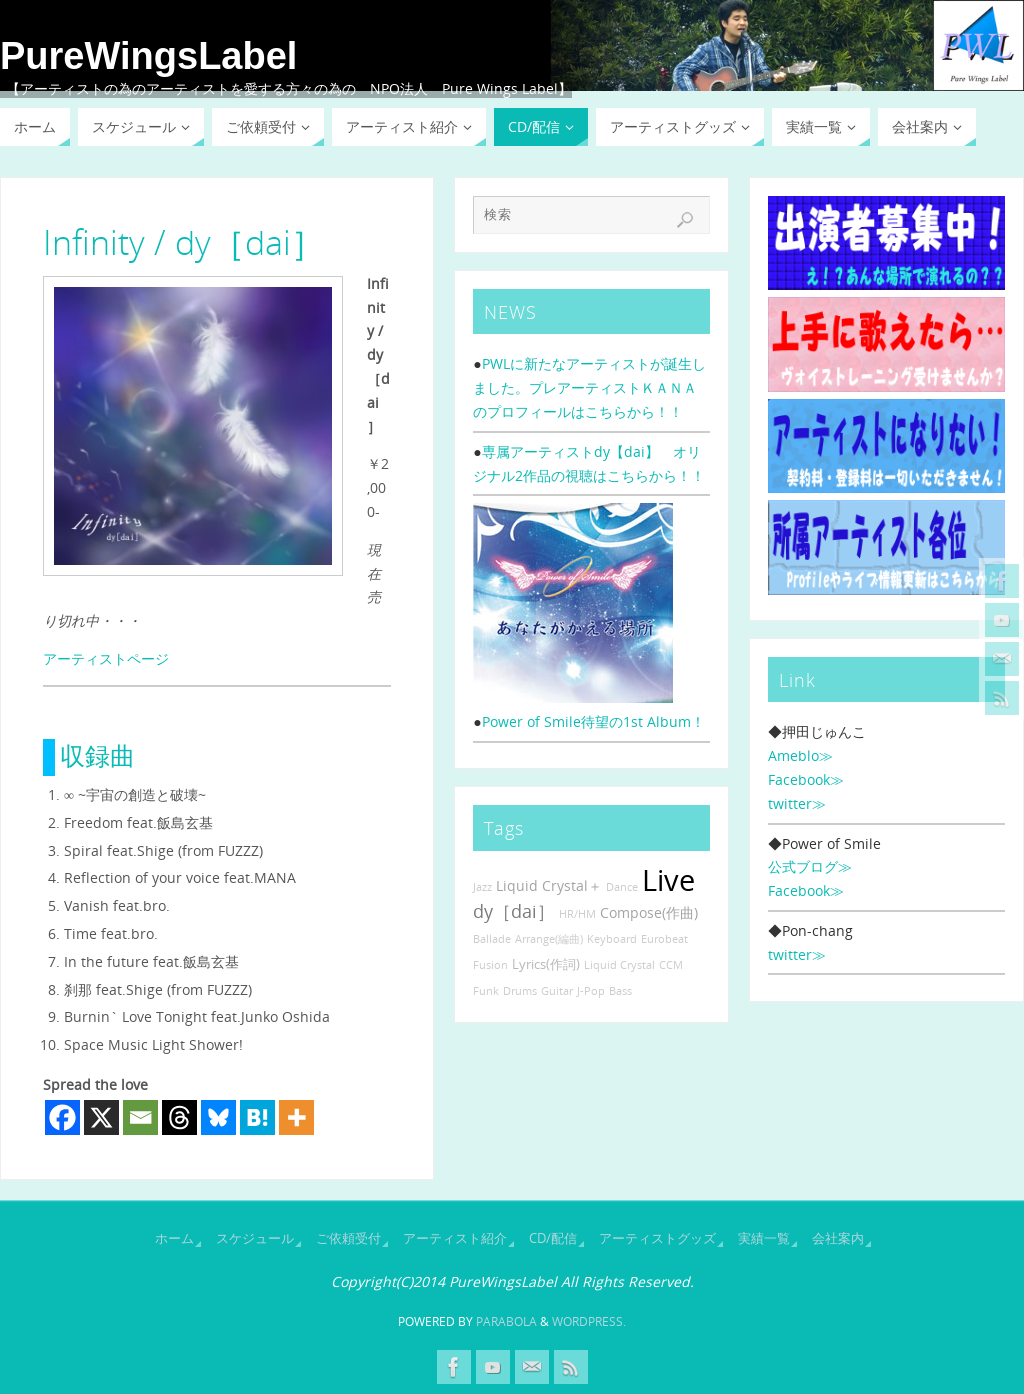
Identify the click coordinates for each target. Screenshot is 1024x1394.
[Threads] (179, 1117)
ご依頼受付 (348, 1238)
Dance (622, 887)
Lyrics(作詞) (546, 964)
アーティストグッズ (657, 1238)
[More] (296, 1117)
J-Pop (591, 991)
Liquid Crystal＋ (549, 885)
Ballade (492, 939)
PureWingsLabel (148, 56)
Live (668, 880)
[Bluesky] (218, 1117)
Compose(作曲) (649, 912)
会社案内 (838, 1238)
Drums (520, 991)
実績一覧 (764, 1238)
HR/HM (577, 914)
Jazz (482, 887)
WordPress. (589, 1321)
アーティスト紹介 (455, 1238)
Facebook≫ (806, 779)
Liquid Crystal (619, 965)
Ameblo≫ (800, 755)
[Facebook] (62, 1117)
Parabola (506, 1321)
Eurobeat (664, 939)
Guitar (557, 991)
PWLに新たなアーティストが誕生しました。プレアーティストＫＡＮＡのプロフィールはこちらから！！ (589, 387)
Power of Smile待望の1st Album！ (593, 721)
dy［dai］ (514, 911)
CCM (671, 965)
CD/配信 (553, 1238)
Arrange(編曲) (549, 939)
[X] (101, 1117)
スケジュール (255, 1238)
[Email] (140, 1117)
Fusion (490, 965)
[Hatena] (257, 1117)
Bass (620, 991)
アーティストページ (106, 658)
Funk (486, 991)
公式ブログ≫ (810, 866)
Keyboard (612, 939)
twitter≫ (797, 803)
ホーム (174, 1238)
